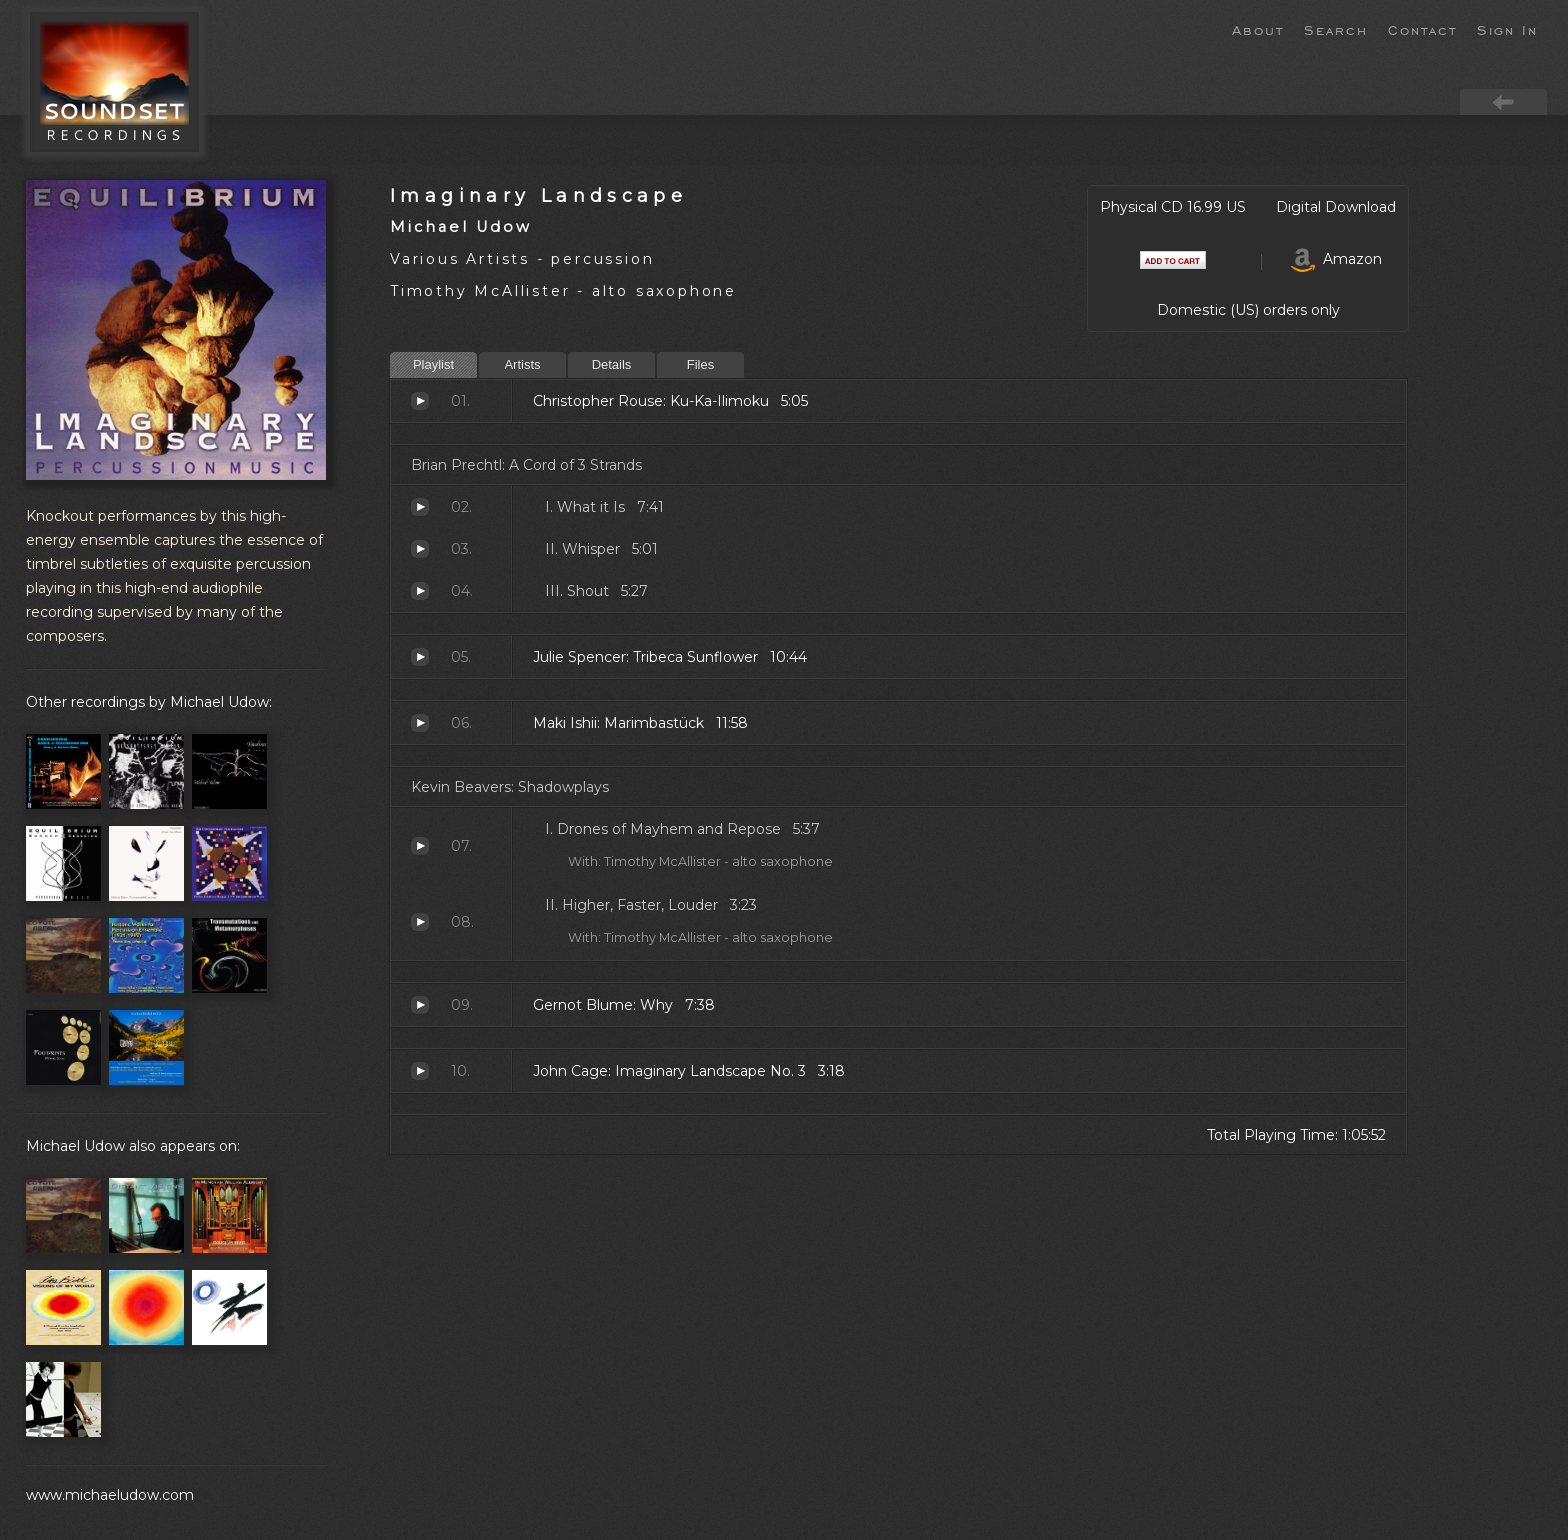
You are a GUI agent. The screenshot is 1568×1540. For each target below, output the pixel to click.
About (1258, 29)
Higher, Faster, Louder (420, 922)
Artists (522, 364)
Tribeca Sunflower (420, 657)
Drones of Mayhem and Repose (420, 846)
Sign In (1507, 29)
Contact (1422, 29)
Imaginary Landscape (538, 195)
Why (420, 1005)
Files (700, 364)
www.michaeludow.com (110, 1495)
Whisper (420, 549)
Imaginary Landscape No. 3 (420, 1071)
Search (1336, 29)
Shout (420, 591)
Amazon (1336, 259)
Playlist (433, 364)
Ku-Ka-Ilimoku (420, 401)
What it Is (420, 507)
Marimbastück (420, 723)
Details (612, 364)
